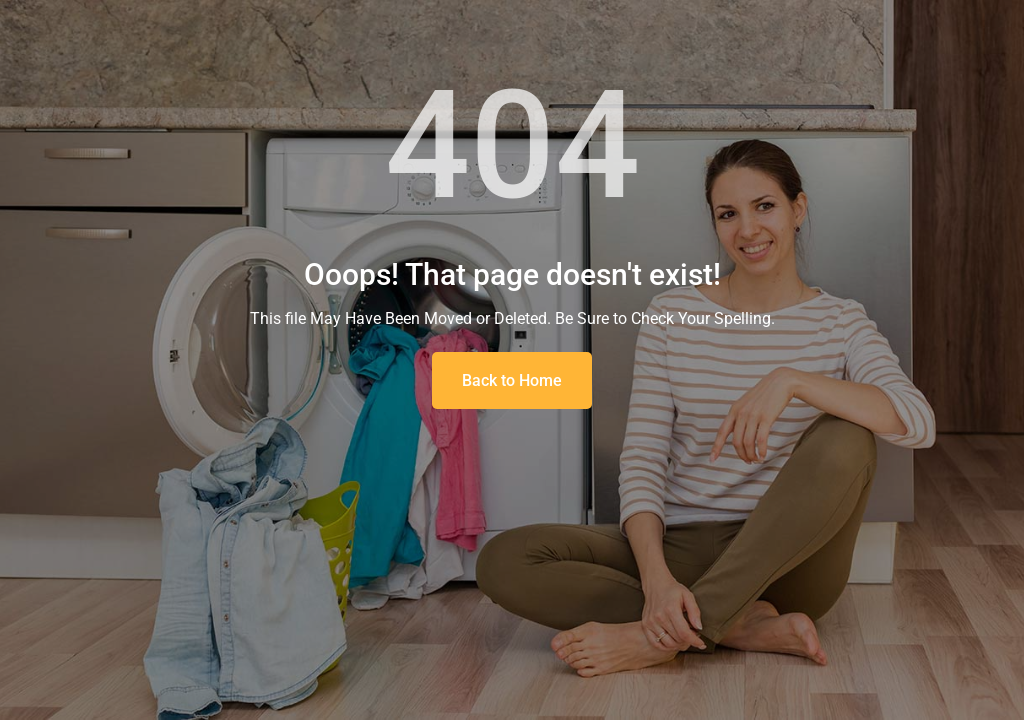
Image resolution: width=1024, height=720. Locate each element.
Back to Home (512, 380)
